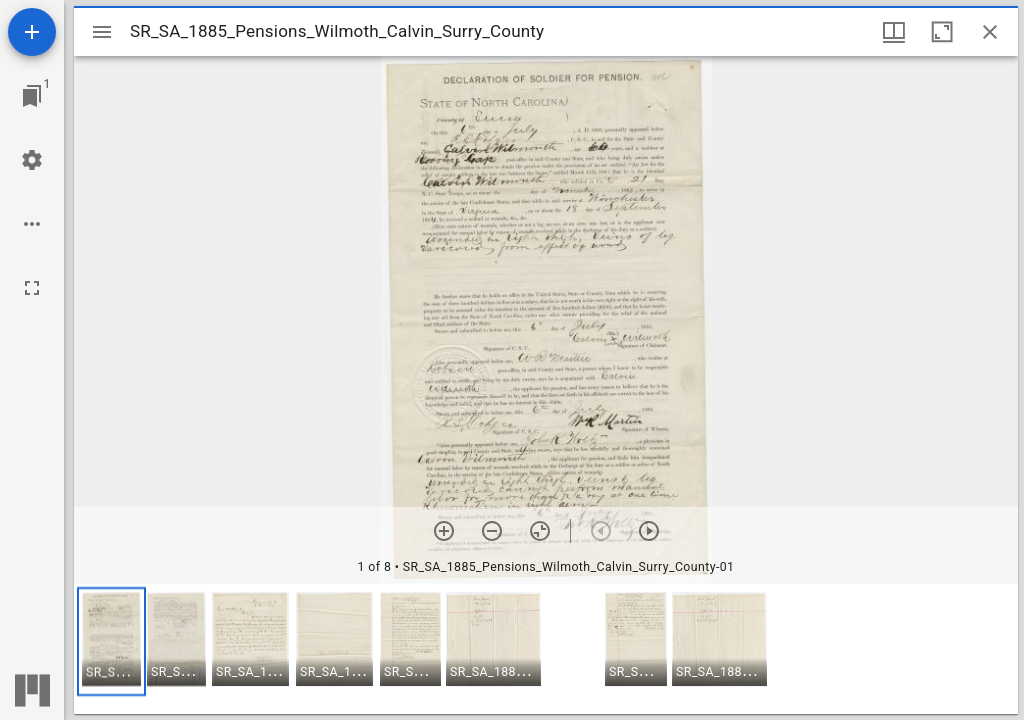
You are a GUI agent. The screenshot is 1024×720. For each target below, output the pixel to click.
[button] (111, 641)
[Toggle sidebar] (102, 32)
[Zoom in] (444, 531)
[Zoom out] (492, 531)
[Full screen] (32, 288)
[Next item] (649, 531)
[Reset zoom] (540, 531)
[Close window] (990, 32)
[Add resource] (32, 32)
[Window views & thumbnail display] (894, 32)
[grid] (546, 649)
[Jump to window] (32, 96)
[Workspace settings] (32, 160)
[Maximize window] (942, 32)
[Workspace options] (32, 224)
